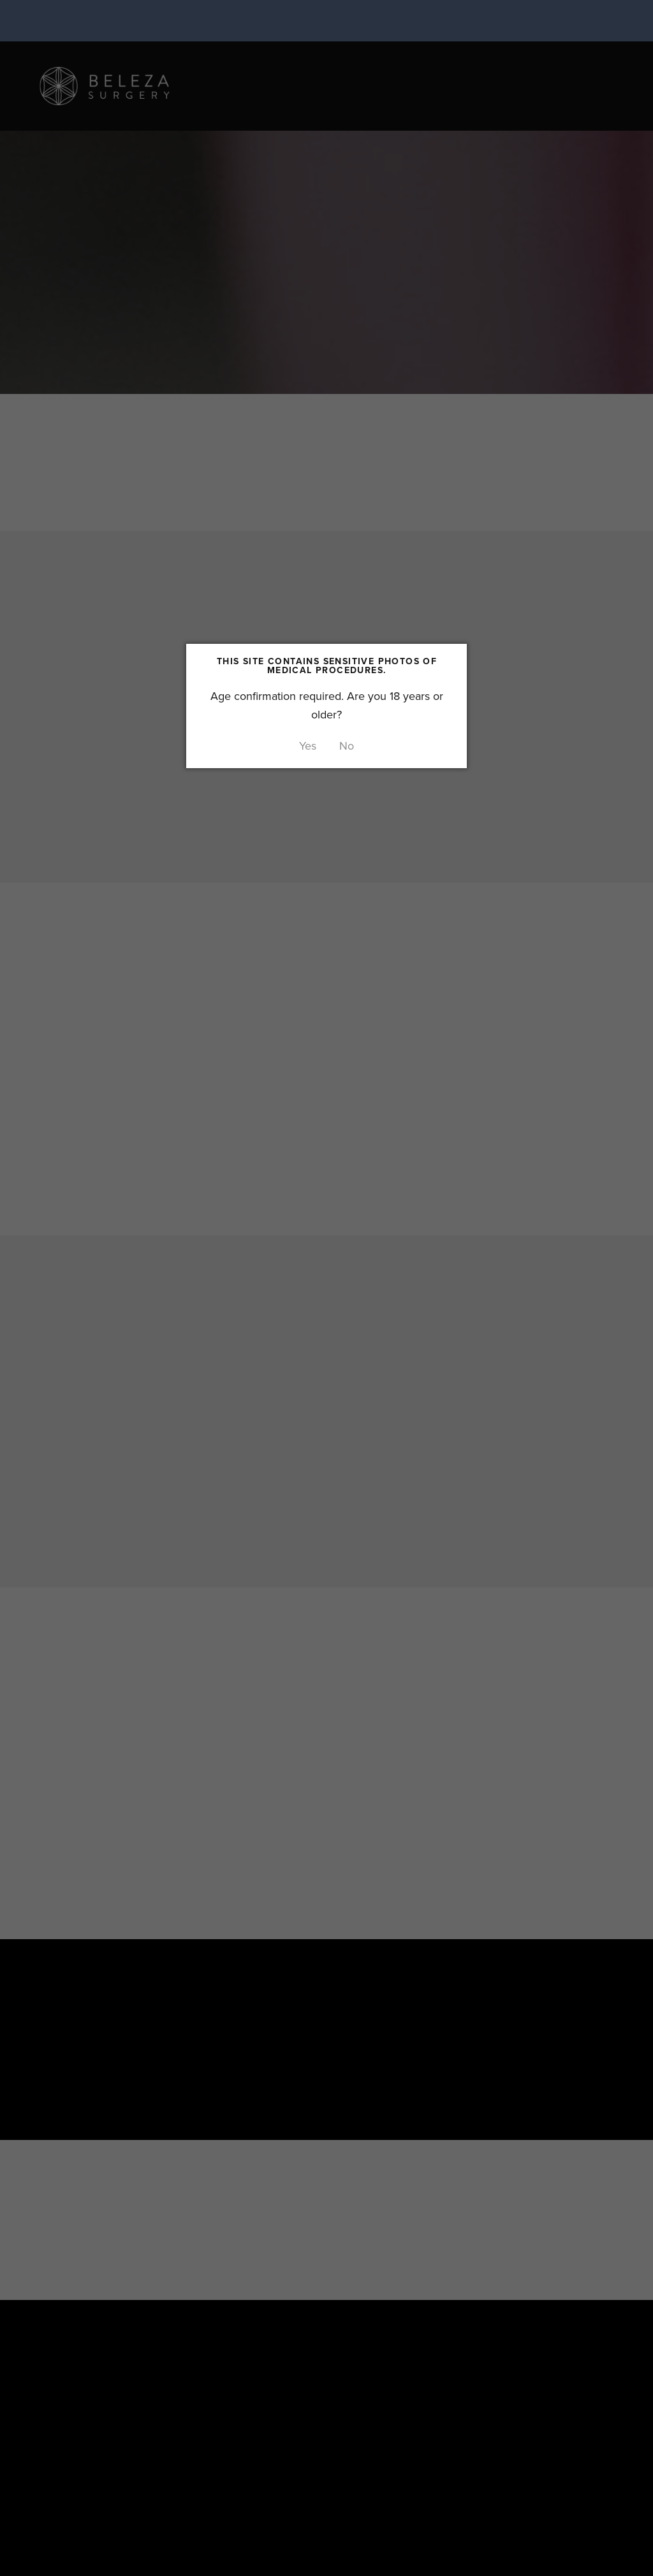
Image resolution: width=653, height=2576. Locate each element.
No (346, 745)
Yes (307, 745)
